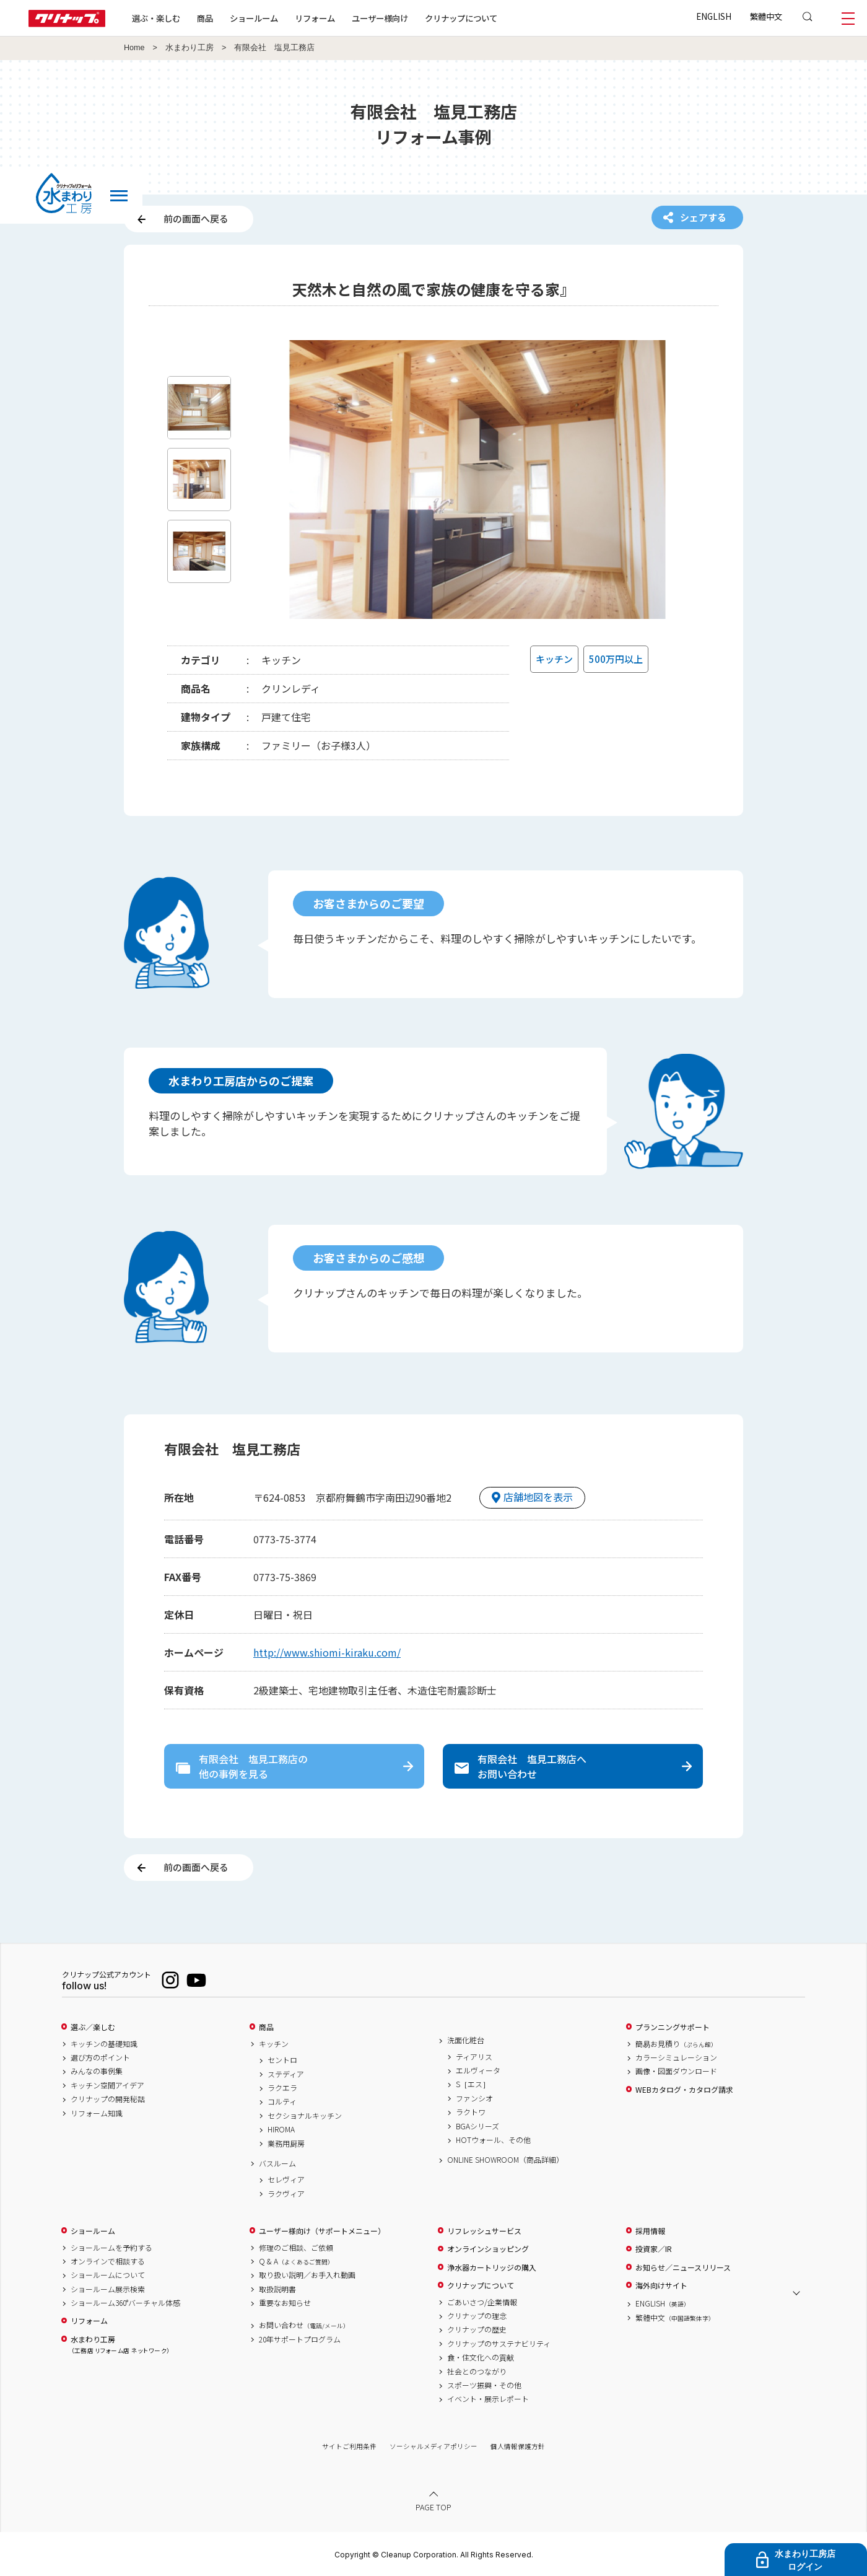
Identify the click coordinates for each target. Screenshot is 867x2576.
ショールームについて (108, 2275)
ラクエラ (282, 2088)
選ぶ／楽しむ (93, 2027)
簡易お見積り (676, 2044)
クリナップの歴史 (477, 2329)
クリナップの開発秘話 (108, 2099)
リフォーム (315, 18)
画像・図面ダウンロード (676, 2071)
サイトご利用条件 (349, 2446)
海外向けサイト (661, 2285)
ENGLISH (713, 16)
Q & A (296, 2261)
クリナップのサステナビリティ (499, 2344)
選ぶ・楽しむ (156, 18)
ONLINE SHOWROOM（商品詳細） (505, 2160)
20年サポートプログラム (300, 2339)
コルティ (282, 2101)
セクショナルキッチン (305, 2116)
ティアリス (474, 2057)
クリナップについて (461, 18)
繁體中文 (766, 16)
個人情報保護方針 (517, 2446)
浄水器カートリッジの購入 (491, 2267)
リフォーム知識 (97, 2113)
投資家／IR (653, 2249)
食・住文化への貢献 (480, 2357)
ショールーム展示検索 (108, 2289)
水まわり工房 (189, 47)
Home (134, 47)
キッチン (274, 2044)
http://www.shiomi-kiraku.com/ (327, 1652)
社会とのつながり (477, 2372)
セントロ (282, 2060)
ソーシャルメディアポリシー (433, 2446)
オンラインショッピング (488, 2249)
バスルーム (277, 2163)
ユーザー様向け (380, 18)
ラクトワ (471, 2112)
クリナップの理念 (477, 2316)
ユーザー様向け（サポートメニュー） (322, 2231)
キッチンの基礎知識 (104, 2044)
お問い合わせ (304, 2325)
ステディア (286, 2074)
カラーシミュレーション (676, 2057)
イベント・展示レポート (488, 2399)
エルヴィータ (478, 2070)
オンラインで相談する (108, 2261)
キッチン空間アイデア (107, 2085)
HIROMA (281, 2129)
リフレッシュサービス (484, 2231)
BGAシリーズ (477, 2126)
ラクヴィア (286, 2194)
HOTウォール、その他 (493, 2140)
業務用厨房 (286, 2144)
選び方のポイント (100, 2057)
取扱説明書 (277, 2289)
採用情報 (650, 2231)
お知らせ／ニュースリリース (683, 2267)
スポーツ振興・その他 (484, 2385)
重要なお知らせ (285, 2303)
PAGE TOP (433, 2507)
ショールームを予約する (111, 2248)
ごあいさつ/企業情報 (482, 2302)
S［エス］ (473, 2084)
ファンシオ (474, 2098)
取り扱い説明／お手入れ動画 (307, 2275)
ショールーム (254, 18)
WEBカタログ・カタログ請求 (684, 2090)
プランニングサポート (672, 2027)
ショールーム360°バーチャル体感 (125, 2303)
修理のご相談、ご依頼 (296, 2248)
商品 (266, 2027)
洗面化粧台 (465, 2040)
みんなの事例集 (97, 2071)
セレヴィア (286, 2179)
